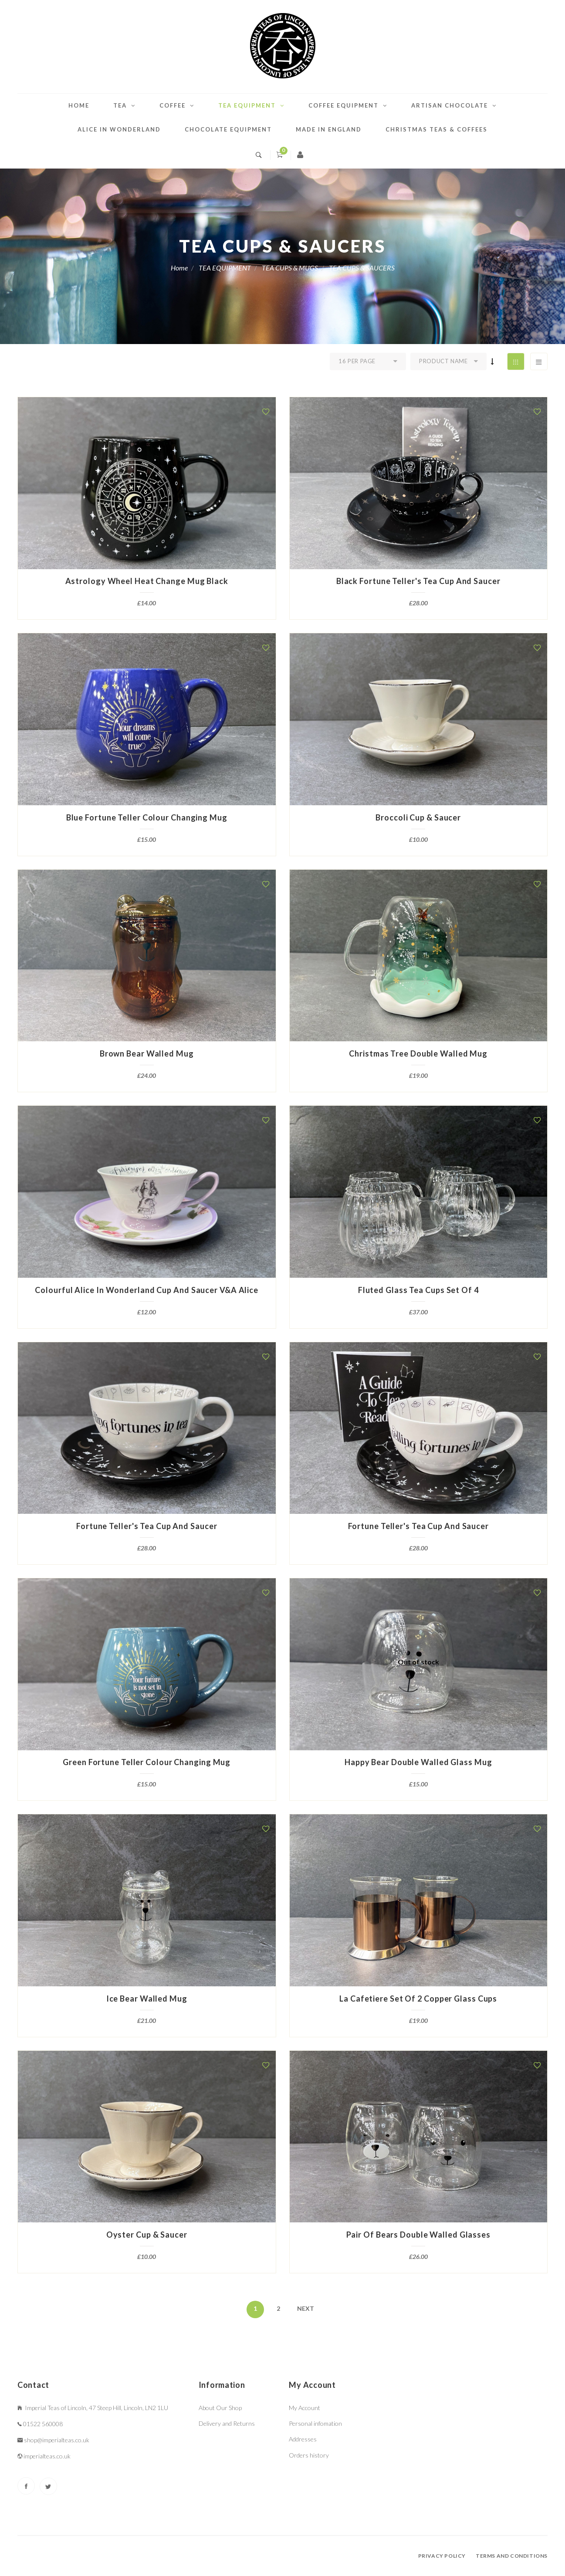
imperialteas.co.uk (47, 2456)
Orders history (309, 2455)
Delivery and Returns (227, 2423)
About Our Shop (220, 2407)
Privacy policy (442, 2555)
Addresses (303, 2439)
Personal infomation (315, 2423)
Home (78, 105)
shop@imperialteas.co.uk (56, 2440)
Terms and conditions (512, 2555)
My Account (304, 2407)
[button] (265, 411)
